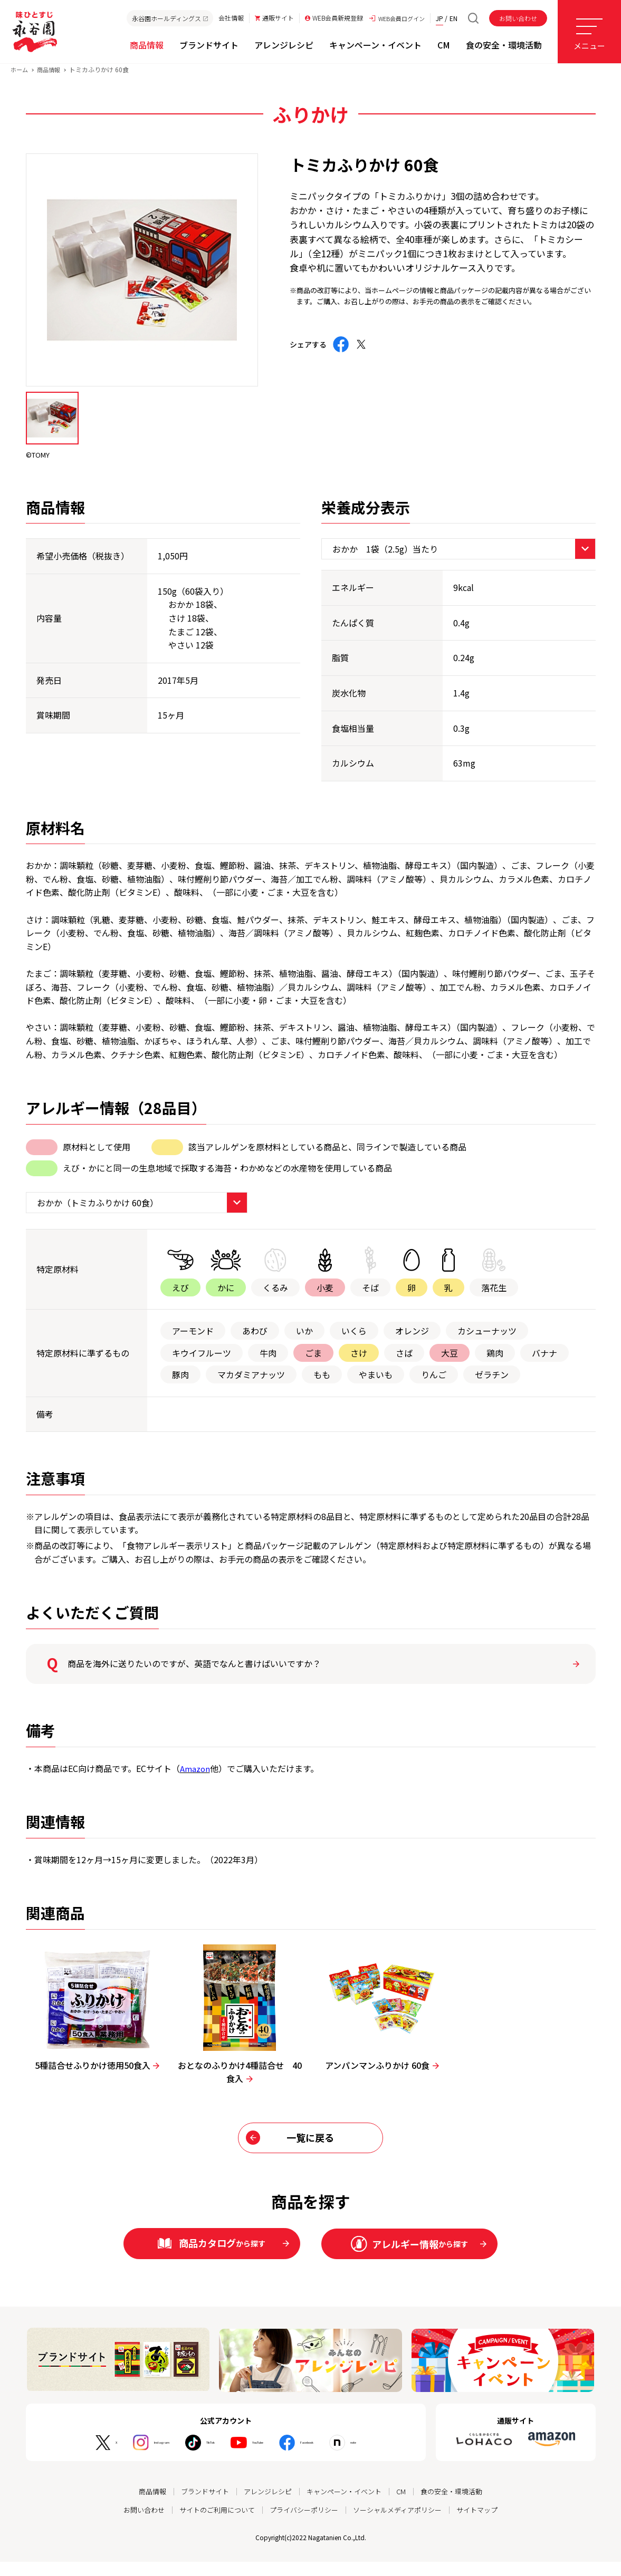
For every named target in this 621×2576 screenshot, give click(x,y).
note (393, 2457)
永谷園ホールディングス (166, 18)
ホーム (20, 77)
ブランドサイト (199, 2506)
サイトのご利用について (211, 2524)
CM (407, 2506)
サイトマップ (487, 2524)
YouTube (262, 2457)
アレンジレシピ (265, 2506)
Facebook (331, 2457)
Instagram (129, 2457)
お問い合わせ (518, 18)
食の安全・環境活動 (459, 2506)
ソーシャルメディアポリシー (403, 2524)
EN (453, 18)
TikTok (197, 2457)
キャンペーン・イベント (346, 2506)
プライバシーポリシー (303, 2524)
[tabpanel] (141, 278)
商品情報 (51, 77)
